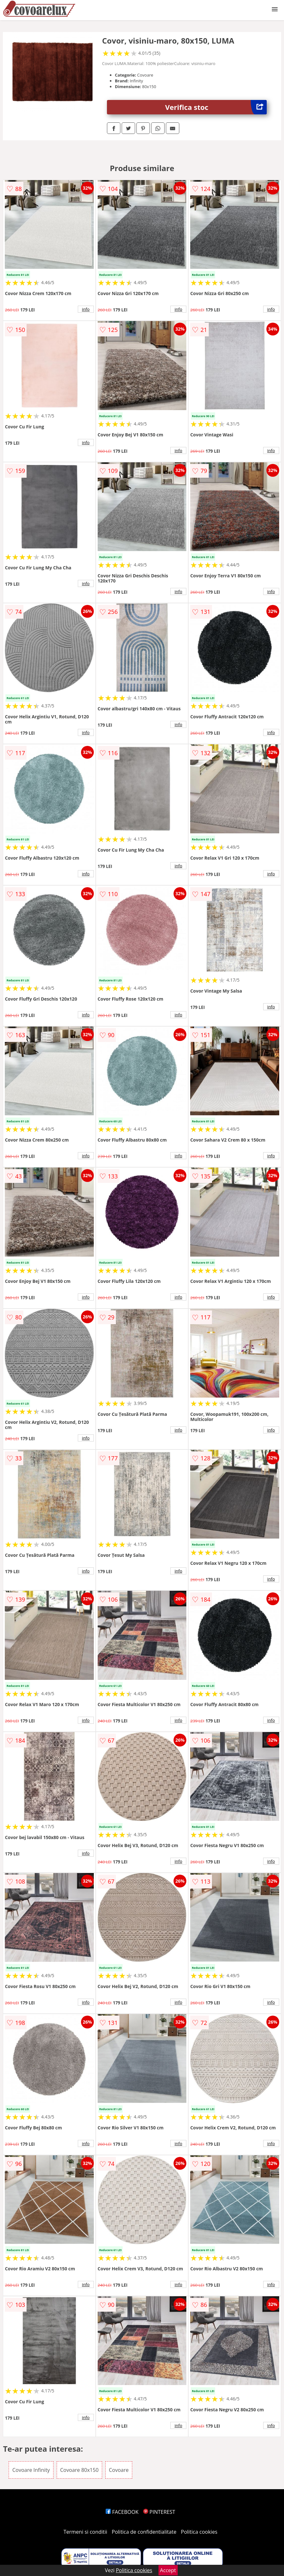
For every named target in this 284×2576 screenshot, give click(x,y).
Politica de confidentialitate (144, 2531)
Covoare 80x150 (79, 2469)
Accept (168, 2570)
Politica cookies (199, 2531)
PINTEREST (159, 2511)
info (86, 309)
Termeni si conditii (85, 2531)
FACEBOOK (122, 2511)
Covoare (119, 2469)
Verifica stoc (216, 107)
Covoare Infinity (31, 2469)
